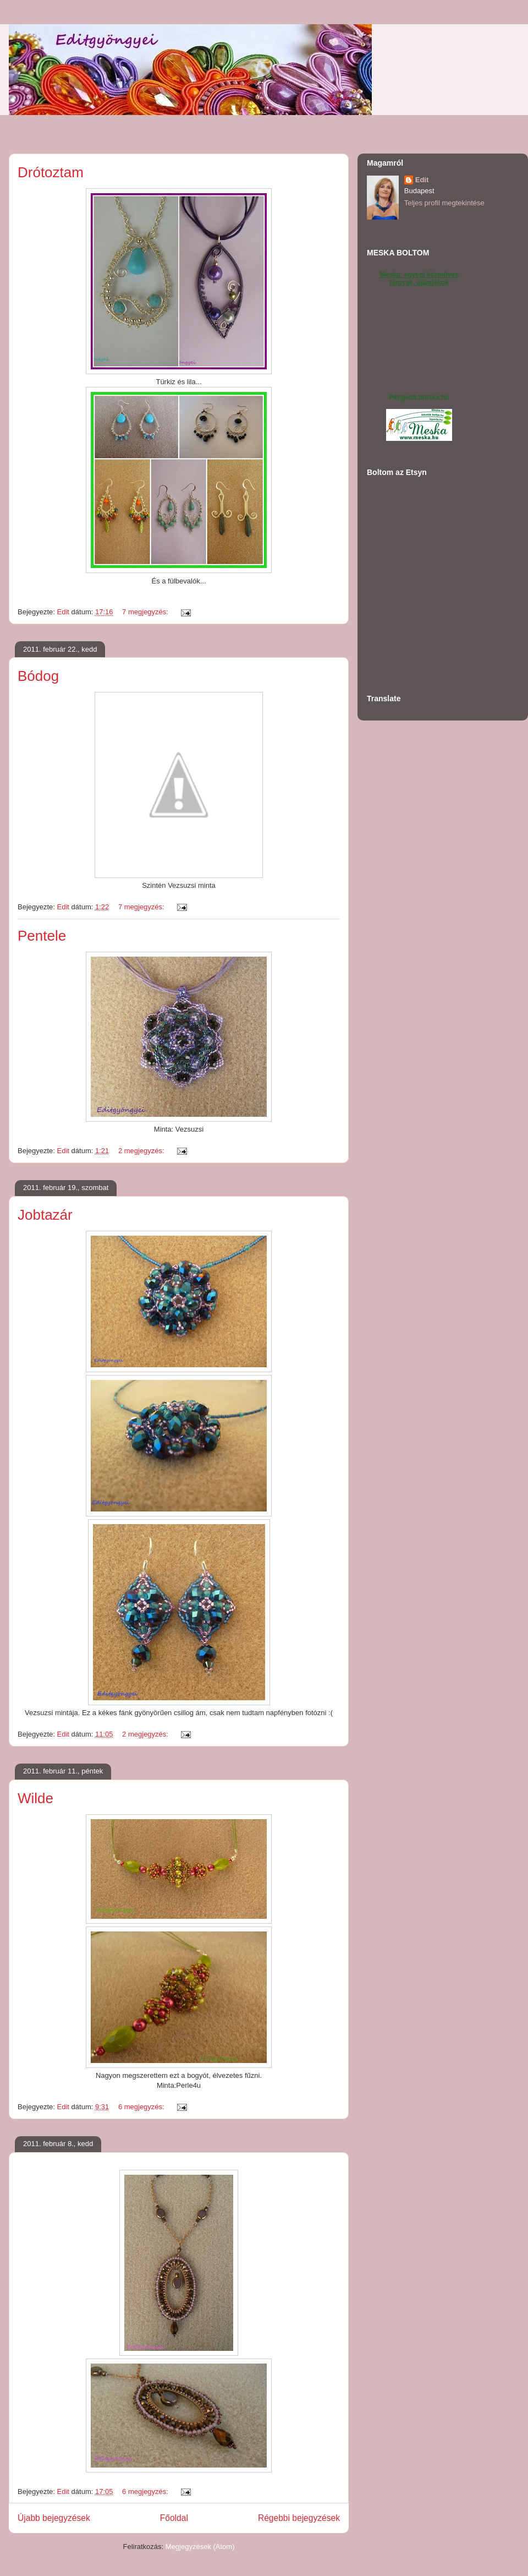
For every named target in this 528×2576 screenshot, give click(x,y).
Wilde (35, 1798)
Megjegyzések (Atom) (200, 2546)
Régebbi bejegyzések (299, 2518)
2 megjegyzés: (142, 1151)
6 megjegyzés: (142, 2107)
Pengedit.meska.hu (419, 397)
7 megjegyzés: (146, 612)
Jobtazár (45, 1215)
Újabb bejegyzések (54, 2518)
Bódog (38, 676)
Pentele (42, 935)
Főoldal (174, 2518)
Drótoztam (51, 172)
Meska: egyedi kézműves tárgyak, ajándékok (419, 278)
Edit (422, 180)
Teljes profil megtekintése (444, 203)
